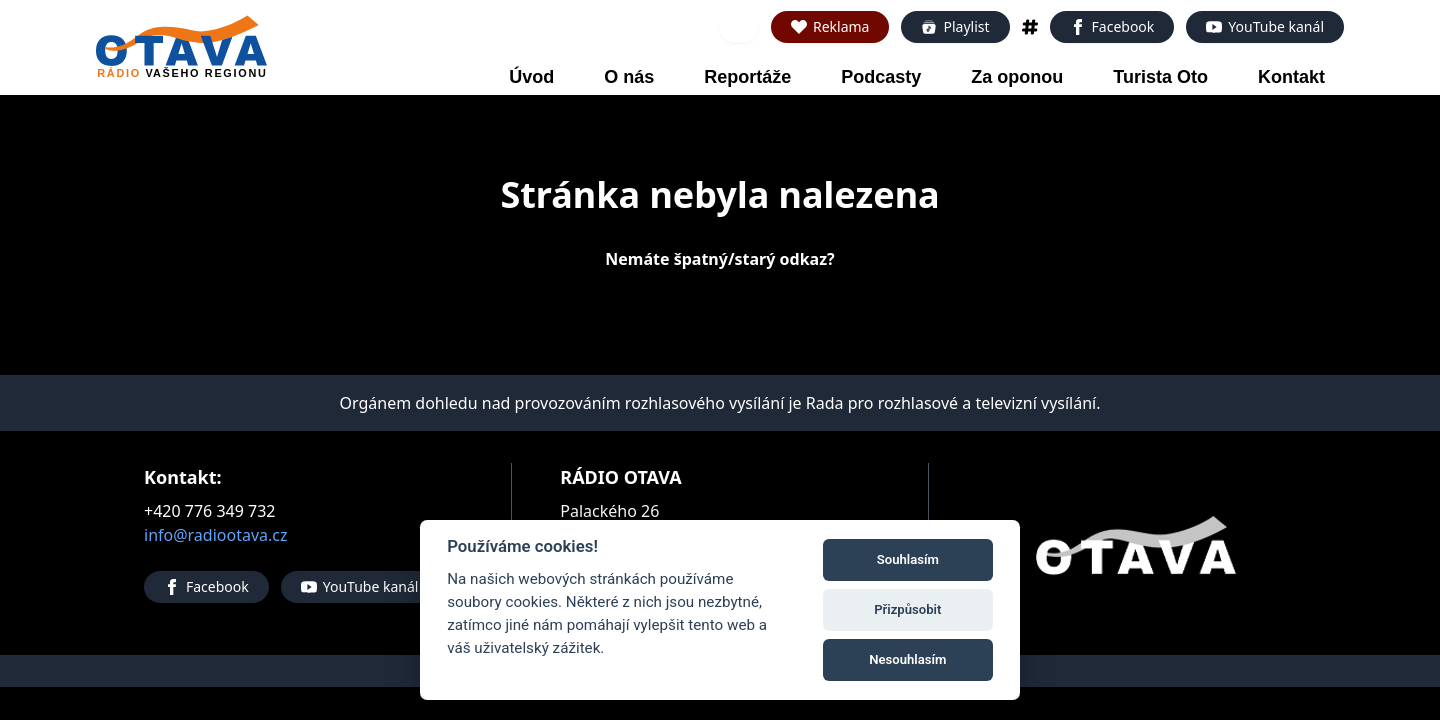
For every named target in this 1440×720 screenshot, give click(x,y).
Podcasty (881, 77)
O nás (629, 77)
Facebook (1112, 26)
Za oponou (1017, 77)
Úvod (531, 77)
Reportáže (747, 77)
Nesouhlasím (907, 659)
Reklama (830, 26)
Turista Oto (1160, 77)
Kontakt (1291, 77)
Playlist (955, 26)
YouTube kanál (1265, 26)
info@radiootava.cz (216, 535)
